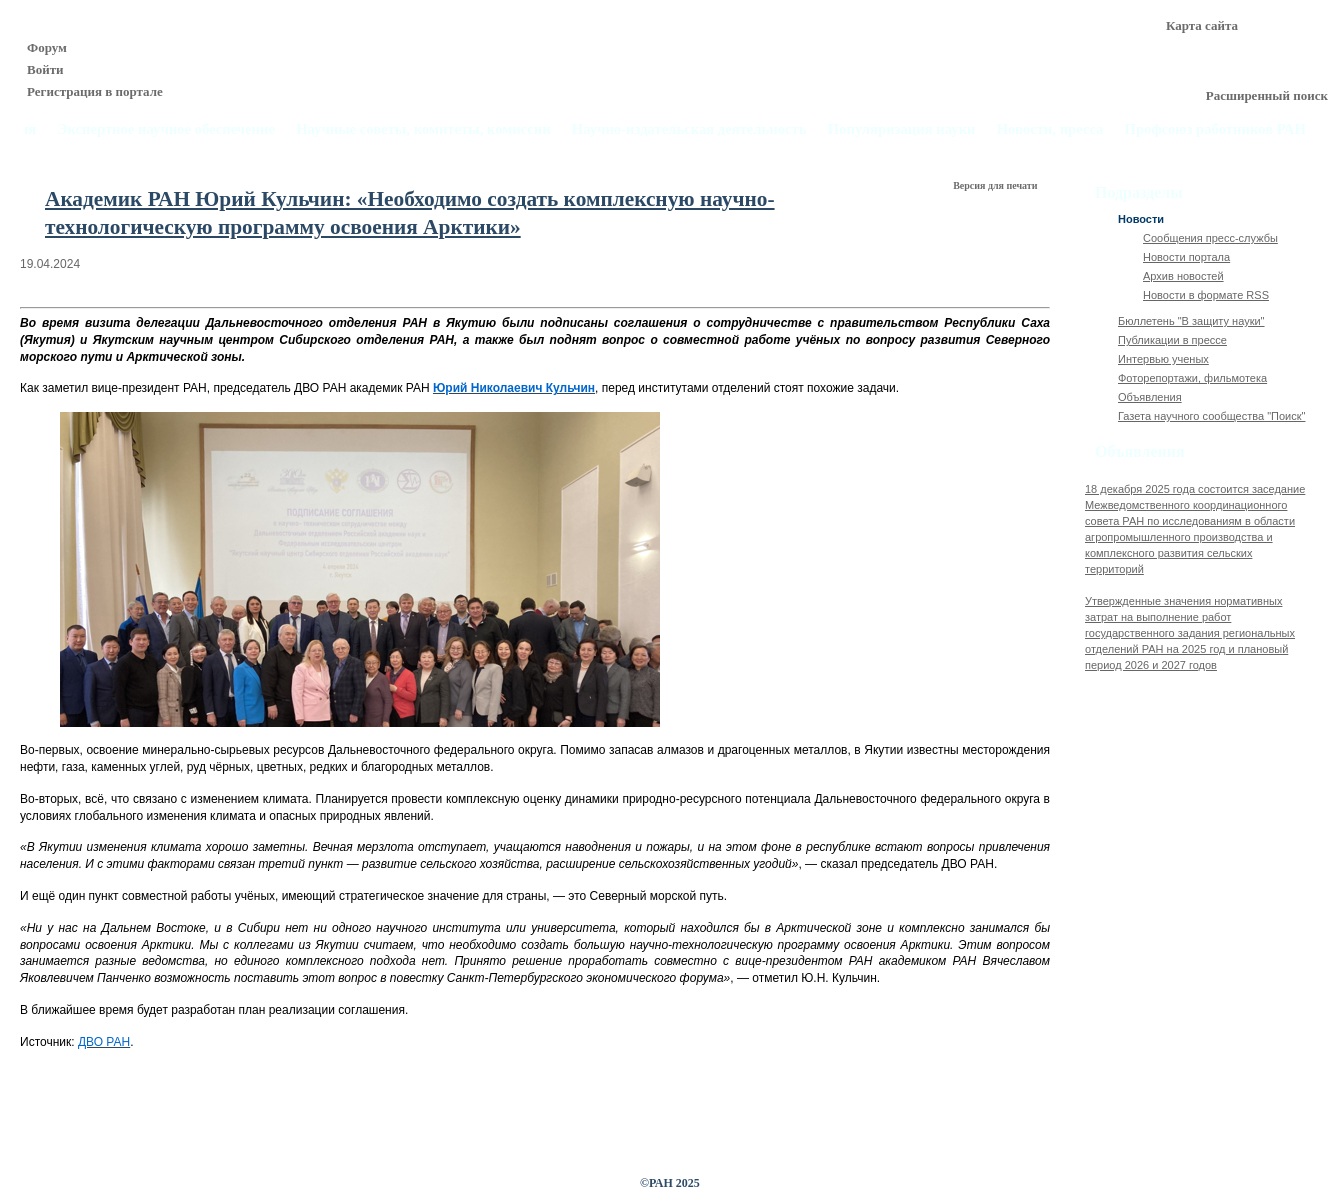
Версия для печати (996, 185)
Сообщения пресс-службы (1210, 238)
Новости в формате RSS (1206, 295)
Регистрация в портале (95, 91)
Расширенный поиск (1267, 95)
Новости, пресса (1050, 129)
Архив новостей (1183, 276)
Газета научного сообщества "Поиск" (1211, 416)
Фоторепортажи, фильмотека (1192, 378)
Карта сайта (1202, 25)
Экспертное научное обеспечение (166, 129)
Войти (45, 69)
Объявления (1150, 397)
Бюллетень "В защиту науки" (1191, 321)
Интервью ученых (1163, 359)
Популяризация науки (902, 129)
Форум (47, 47)
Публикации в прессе (1172, 340)
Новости (1141, 219)
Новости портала (1186, 257)
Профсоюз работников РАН (1216, 129)
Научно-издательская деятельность (689, 129)
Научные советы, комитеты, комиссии (423, 129)
